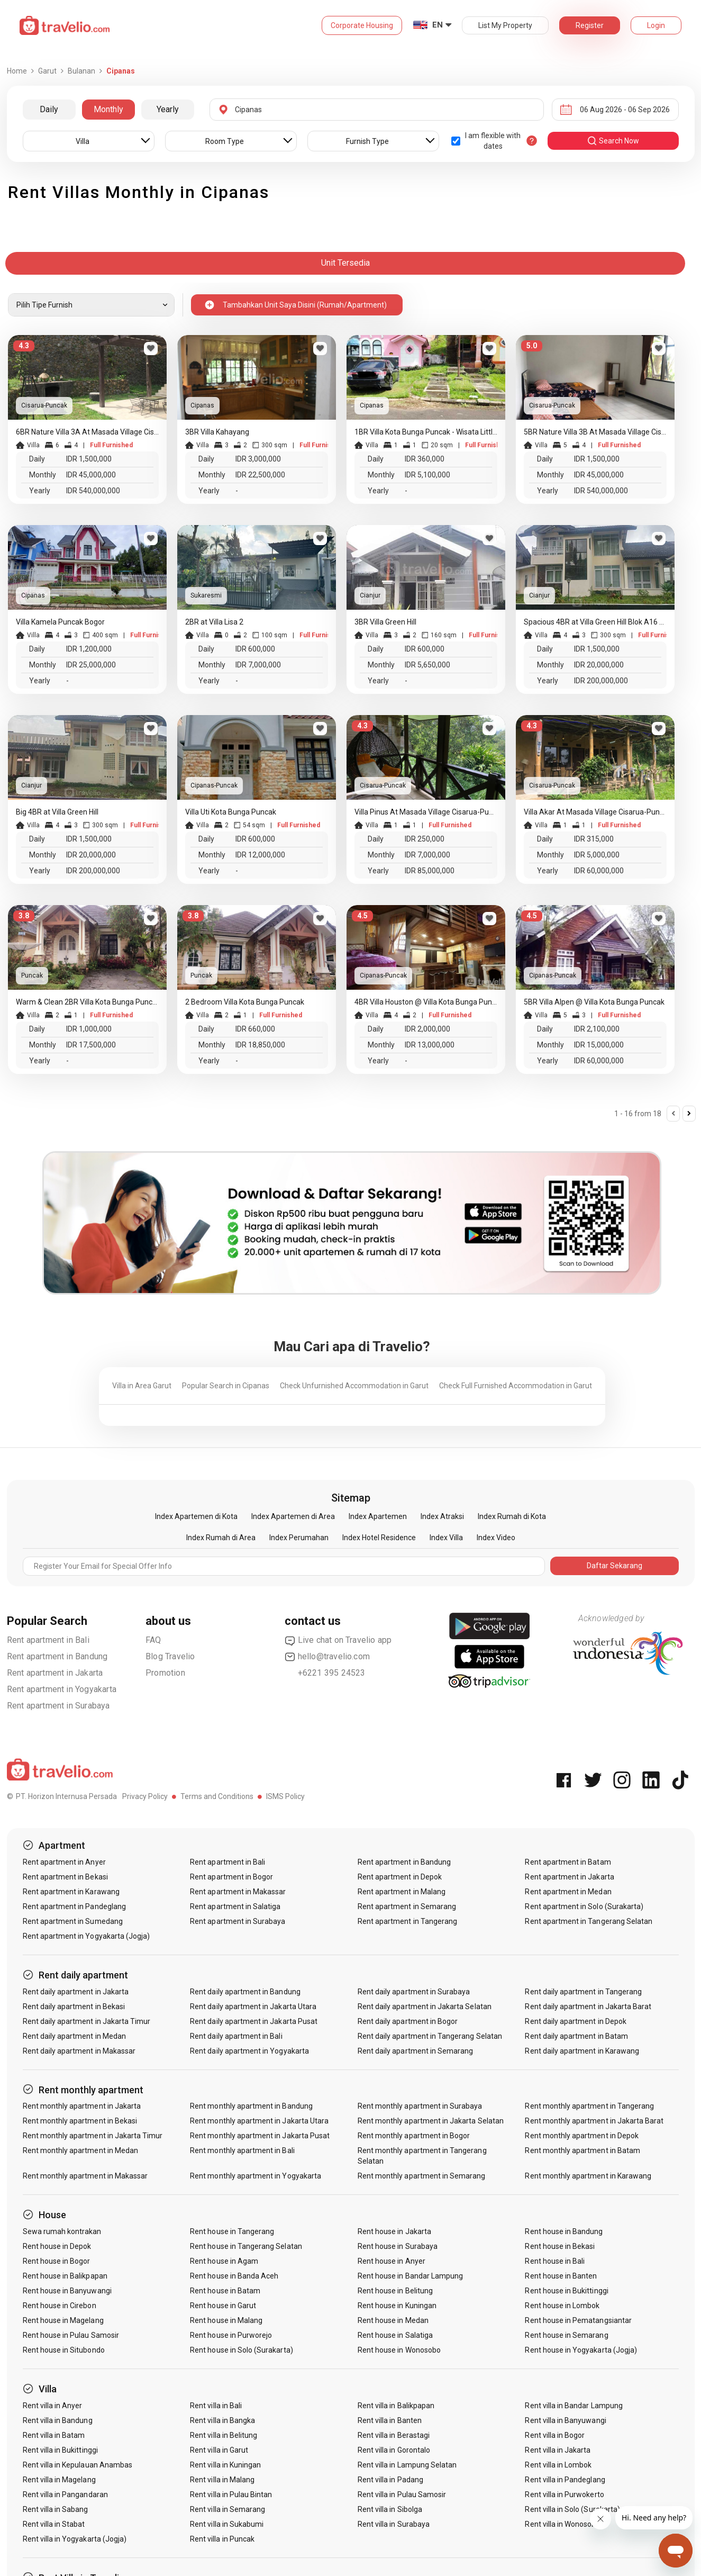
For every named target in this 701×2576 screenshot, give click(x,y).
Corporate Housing (362, 25)
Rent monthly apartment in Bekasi (80, 2121)
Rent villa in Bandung (58, 2420)
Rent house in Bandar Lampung (410, 2276)
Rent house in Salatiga (395, 2335)
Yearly (168, 109)
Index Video (496, 1537)
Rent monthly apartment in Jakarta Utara (259, 2121)
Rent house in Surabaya (398, 2246)
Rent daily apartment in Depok (575, 2021)
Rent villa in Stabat (54, 2524)
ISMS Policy (285, 1796)
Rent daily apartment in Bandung (245, 1991)
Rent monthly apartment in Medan (81, 2150)
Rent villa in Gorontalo (394, 2450)
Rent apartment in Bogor (231, 1877)
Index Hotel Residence (379, 1537)
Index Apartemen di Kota (196, 1516)
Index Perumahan (299, 1537)
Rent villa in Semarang (227, 2509)
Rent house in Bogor (56, 2261)
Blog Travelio (170, 1656)
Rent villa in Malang (222, 2479)
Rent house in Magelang (63, 2320)
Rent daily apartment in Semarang (416, 2051)
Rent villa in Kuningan (225, 2465)
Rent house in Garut (223, 2305)
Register (590, 25)
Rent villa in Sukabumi (226, 2524)
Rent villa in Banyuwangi (565, 2420)
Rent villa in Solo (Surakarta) (572, 2509)
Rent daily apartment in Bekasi (74, 2006)
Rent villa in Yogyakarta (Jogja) (75, 2539)
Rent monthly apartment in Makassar (85, 2176)
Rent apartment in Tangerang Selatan (588, 1921)
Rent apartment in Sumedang (73, 1921)
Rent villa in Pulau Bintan (231, 2494)
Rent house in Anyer (391, 2261)
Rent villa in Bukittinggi (60, 2450)
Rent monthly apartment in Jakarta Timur (93, 2135)
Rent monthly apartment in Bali (242, 2150)
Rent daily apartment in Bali (236, 2036)
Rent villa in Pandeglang (565, 2479)
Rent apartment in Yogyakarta (62, 1689)
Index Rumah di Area (221, 1537)
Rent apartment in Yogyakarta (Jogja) (86, 1936)
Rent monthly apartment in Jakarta (82, 2106)
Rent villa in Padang (390, 2479)
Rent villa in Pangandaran (65, 2494)
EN (437, 25)
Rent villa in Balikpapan (396, 2405)
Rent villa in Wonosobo (562, 2524)
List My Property (505, 25)
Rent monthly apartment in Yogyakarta (255, 2176)
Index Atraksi (442, 1516)
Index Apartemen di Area (293, 1516)
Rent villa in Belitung (223, 2435)
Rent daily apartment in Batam (576, 2036)
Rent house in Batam (225, 2290)
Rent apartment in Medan (568, 1891)
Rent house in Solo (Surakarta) (241, 2350)
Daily (49, 109)
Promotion (165, 1673)
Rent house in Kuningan (397, 2305)
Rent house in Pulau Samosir (71, 2335)
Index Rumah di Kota (512, 1516)
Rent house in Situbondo (64, 2350)
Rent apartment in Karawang (71, 1891)
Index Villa (446, 1537)
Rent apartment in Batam (568, 1862)
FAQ (153, 1640)
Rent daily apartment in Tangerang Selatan (430, 2036)
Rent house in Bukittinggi (566, 2290)
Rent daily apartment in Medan (74, 2036)
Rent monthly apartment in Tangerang (589, 2106)
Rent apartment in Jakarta (55, 1673)
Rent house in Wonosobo (399, 2350)
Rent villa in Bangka (222, 2420)
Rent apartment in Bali (48, 1640)
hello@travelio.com (327, 1656)
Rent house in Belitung (395, 2290)
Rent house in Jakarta (394, 2231)
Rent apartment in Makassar (238, 1891)
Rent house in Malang (226, 2320)
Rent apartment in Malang (401, 1891)
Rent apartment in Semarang (407, 1906)
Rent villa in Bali (216, 2405)
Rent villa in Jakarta (557, 2450)
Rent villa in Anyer (53, 2405)
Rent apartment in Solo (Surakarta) (584, 1906)
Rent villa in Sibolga (390, 2509)
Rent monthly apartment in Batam (582, 2150)
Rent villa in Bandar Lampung (573, 2405)
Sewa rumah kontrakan (62, 2231)
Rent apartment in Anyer (64, 1862)
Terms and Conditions (216, 1796)
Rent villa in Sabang (55, 2509)
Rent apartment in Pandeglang (74, 1906)
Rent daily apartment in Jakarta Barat (588, 2006)
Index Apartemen (378, 1516)
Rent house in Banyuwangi (67, 2290)
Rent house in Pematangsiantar (578, 2320)
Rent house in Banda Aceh (234, 2276)
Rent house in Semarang (566, 2335)
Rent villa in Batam (54, 2435)
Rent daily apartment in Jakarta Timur (87, 2021)
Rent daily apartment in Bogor (408, 2021)
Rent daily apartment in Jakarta (76, 1991)
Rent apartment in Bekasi (65, 1877)
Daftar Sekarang (614, 1565)
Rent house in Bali (555, 2261)
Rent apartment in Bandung (57, 1656)
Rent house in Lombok (562, 2305)
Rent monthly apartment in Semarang (422, 2176)
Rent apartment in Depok (400, 1877)
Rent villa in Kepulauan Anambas (78, 2465)
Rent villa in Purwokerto (564, 2494)
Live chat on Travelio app (338, 1640)
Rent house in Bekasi (560, 2246)
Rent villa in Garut (219, 2450)
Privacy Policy (145, 1796)
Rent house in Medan (393, 2320)
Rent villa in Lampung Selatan (407, 2465)
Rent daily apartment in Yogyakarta (249, 2051)
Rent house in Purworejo (231, 2335)
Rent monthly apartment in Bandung (251, 2106)
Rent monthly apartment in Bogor (414, 2135)
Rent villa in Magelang (59, 2479)
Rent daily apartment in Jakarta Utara (253, 2006)
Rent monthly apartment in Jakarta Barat (594, 2121)
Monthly (108, 109)
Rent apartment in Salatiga (235, 1906)
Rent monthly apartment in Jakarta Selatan (431, 2121)
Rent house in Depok (57, 2246)
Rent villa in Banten (390, 2420)
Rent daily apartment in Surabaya (414, 1991)
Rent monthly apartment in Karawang (588, 2176)
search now (613, 140)
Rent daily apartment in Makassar (79, 2051)
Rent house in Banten (561, 2276)
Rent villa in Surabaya (394, 2524)
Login (656, 25)
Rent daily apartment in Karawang (582, 2051)
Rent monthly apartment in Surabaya (420, 2106)
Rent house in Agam (224, 2261)
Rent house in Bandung (564, 2231)
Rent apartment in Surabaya (58, 1706)
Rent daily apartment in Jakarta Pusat (253, 2021)
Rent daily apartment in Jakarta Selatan (424, 2006)
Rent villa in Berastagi (394, 2435)
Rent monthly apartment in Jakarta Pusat (260, 2135)
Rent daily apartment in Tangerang (583, 1991)
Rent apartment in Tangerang (407, 1921)
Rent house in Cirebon (59, 2305)
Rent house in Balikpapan (65, 2276)
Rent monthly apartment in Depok (582, 2135)
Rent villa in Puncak (222, 2539)
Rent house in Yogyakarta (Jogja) (581, 2350)
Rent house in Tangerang (232, 2231)
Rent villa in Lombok (558, 2465)
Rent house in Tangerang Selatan (246, 2246)
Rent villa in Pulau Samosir (402, 2494)
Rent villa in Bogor (555, 2435)
